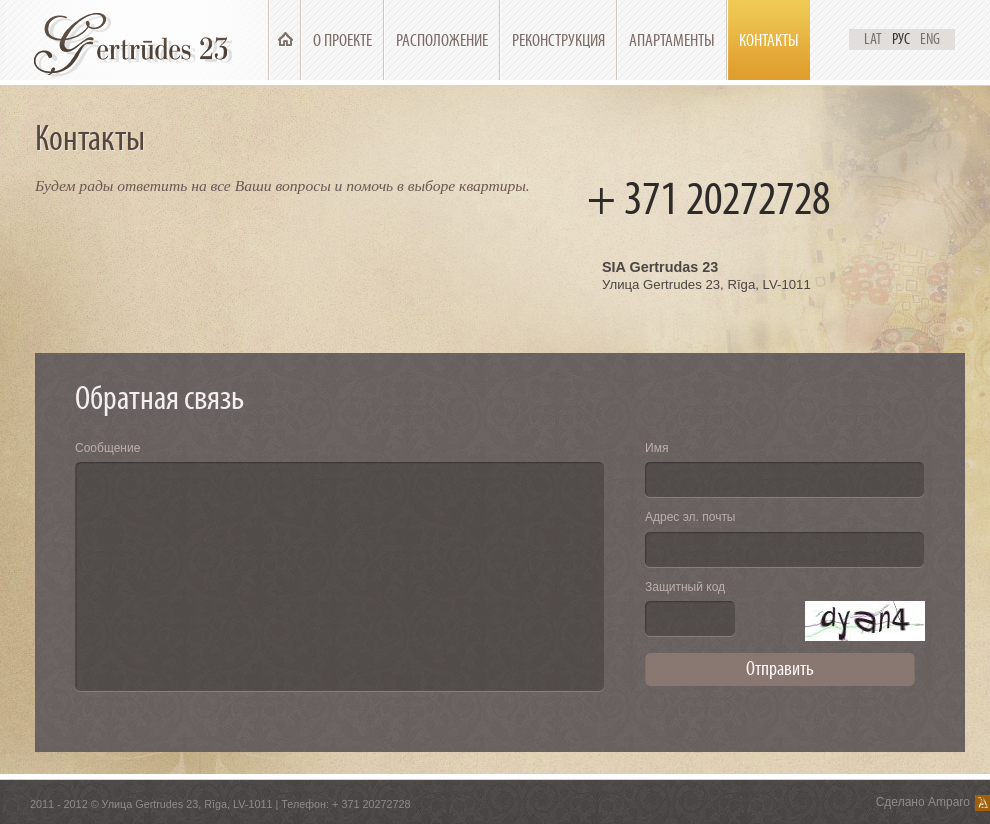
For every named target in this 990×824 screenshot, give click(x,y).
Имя (656, 448)
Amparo (949, 802)
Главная (285, 40)
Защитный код (685, 587)
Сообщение (107, 448)
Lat (873, 39)
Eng (930, 39)
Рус (901, 39)
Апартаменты (672, 40)
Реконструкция (558, 40)
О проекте (342, 40)
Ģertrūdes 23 (136, 40)
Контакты (769, 40)
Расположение (442, 40)
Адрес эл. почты (690, 517)
